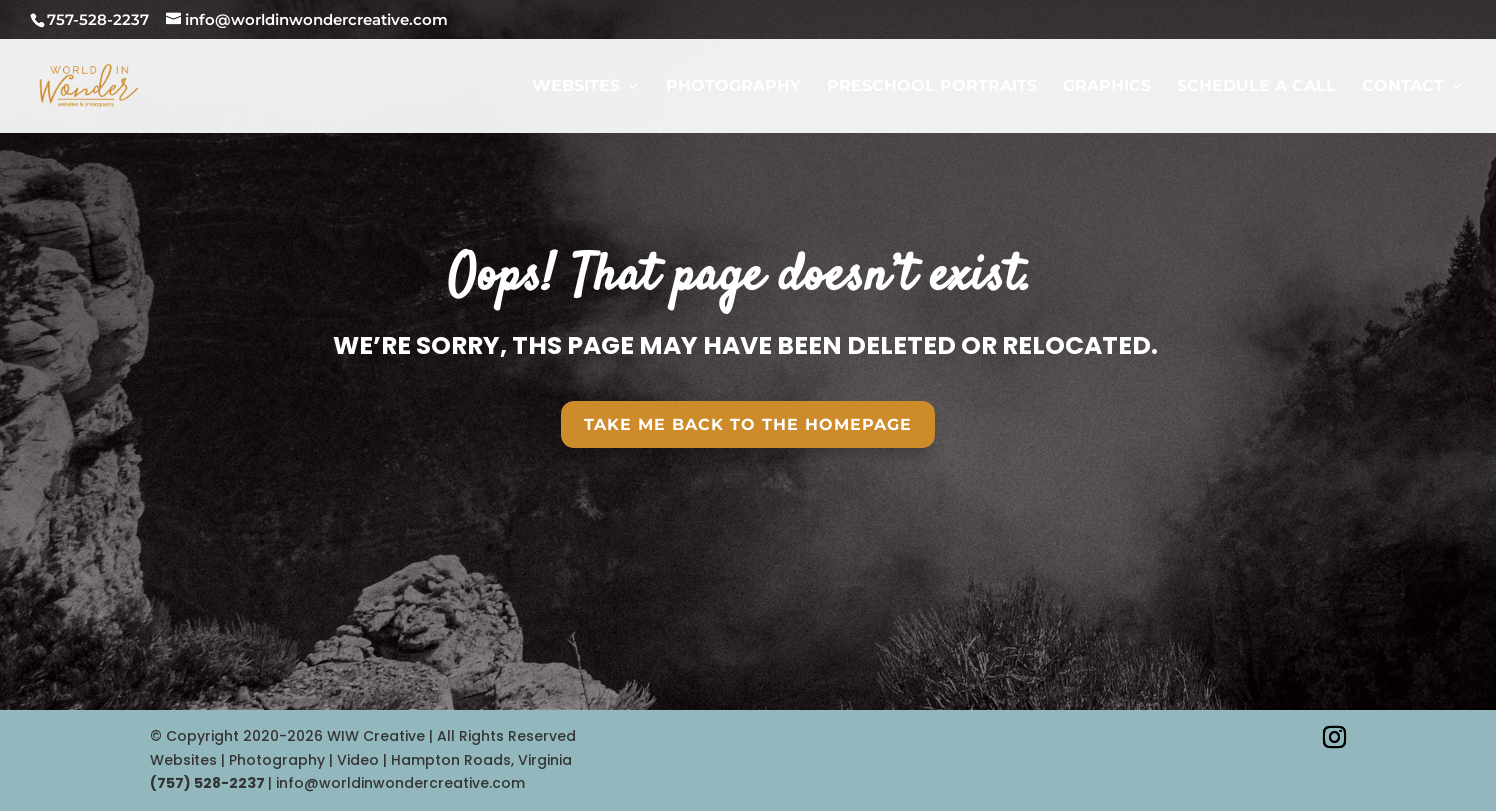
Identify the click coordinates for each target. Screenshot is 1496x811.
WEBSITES (576, 87)
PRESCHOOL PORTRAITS (932, 87)
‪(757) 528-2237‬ (209, 783)
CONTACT (1403, 87)
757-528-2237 (98, 19)
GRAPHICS (1107, 87)
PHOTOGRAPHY (733, 87)
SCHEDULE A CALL (1256, 87)
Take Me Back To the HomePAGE (748, 424)
